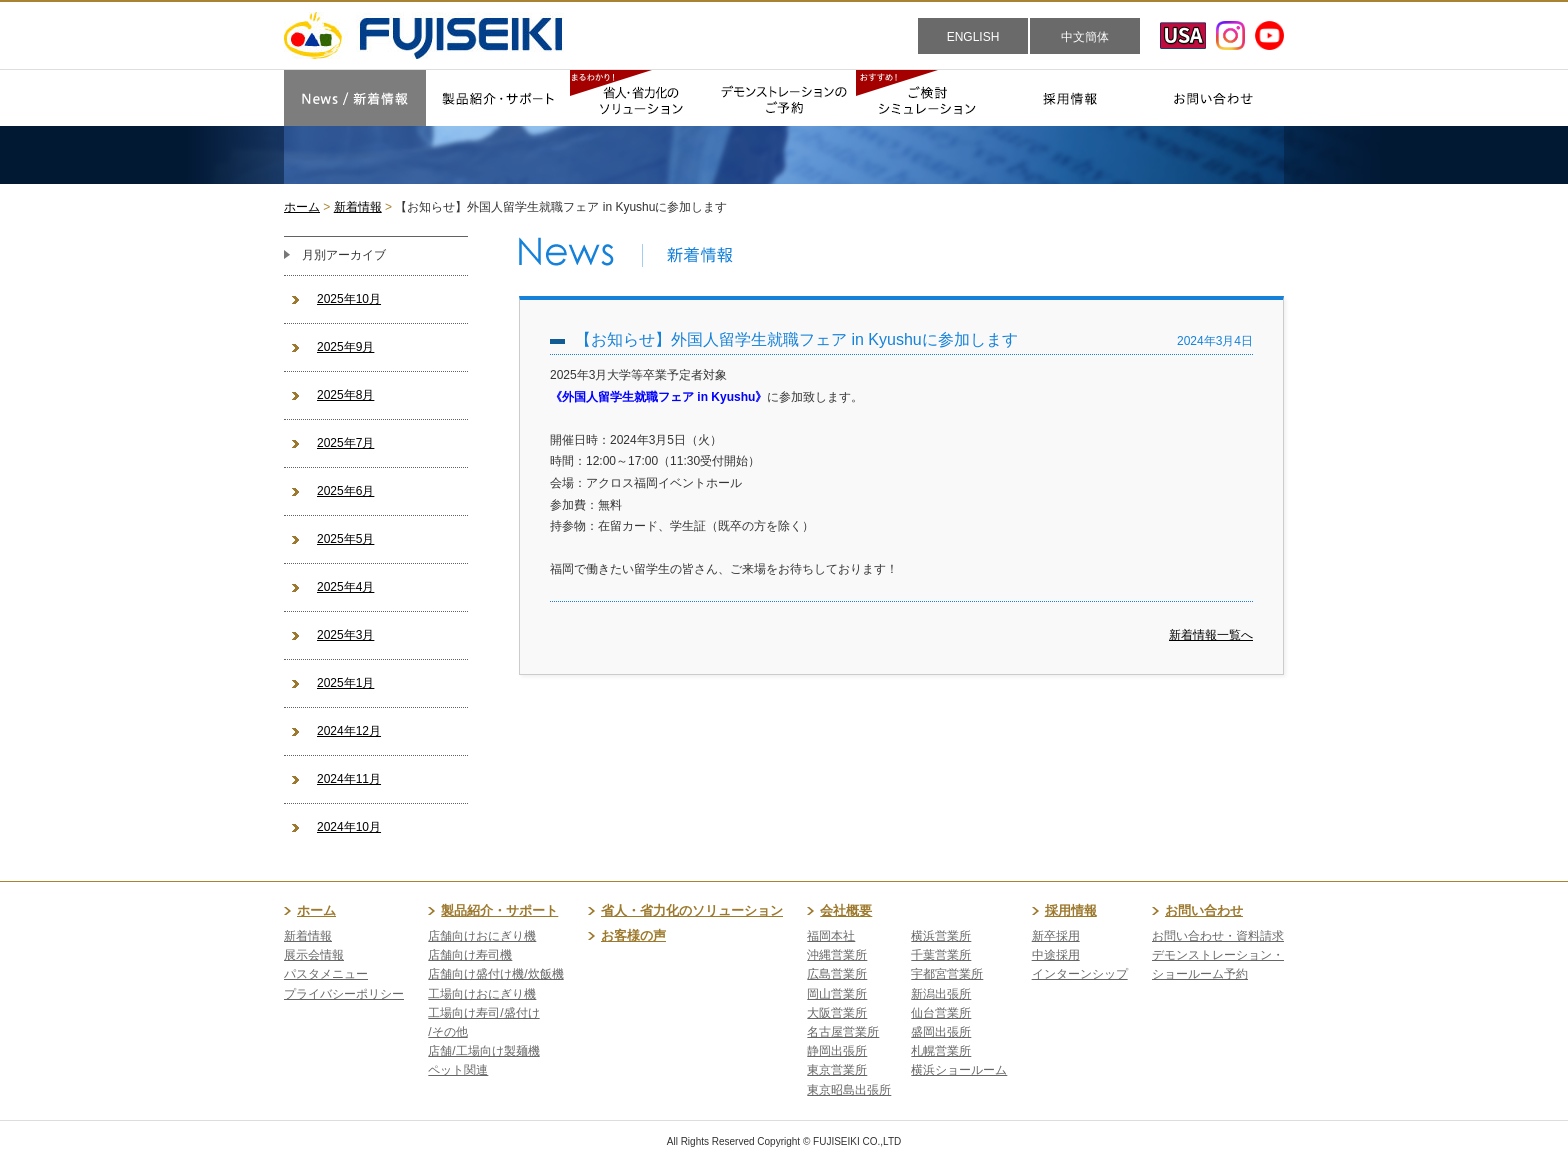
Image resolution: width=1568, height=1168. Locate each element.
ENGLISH (973, 37)
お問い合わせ (1204, 910)
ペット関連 (458, 1070)
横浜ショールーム (959, 1070)
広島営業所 (837, 974)
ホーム (302, 207)
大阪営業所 (837, 1013)
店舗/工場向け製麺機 (483, 1051)
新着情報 (358, 207)
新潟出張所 (941, 994)
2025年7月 (345, 443)
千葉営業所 (941, 955)
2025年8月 (345, 395)
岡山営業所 (837, 994)
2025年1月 (345, 683)
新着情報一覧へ (1211, 635)
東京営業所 (837, 1070)
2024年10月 (349, 827)
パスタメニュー (326, 974)
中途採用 (1056, 955)
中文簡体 (1085, 37)
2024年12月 (349, 731)
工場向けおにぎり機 (482, 994)
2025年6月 (345, 491)
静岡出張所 (837, 1051)
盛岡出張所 (941, 1032)
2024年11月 (349, 779)
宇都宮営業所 (947, 974)
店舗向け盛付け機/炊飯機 (495, 974)
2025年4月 (345, 587)
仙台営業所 (941, 1013)
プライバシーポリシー (344, 994)
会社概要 (846, 910)
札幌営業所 (941, 1051)
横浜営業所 (941, 936)
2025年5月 (345, 539)
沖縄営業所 (837, 955)
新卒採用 (1056, 936)
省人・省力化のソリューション (692, 910)
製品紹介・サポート (499, 910)
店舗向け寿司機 (470, 955)
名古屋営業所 (843, 1032)
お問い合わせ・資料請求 (1218, 936)
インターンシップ (1080, 974)
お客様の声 (633, 935)
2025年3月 (345, 635)
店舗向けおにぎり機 (482, 936)
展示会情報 (314, 955)
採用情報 (1071, 910)
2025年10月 (349, 299)
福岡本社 (831, 936)
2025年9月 (345, 347)
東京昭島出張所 (849, 1090)
